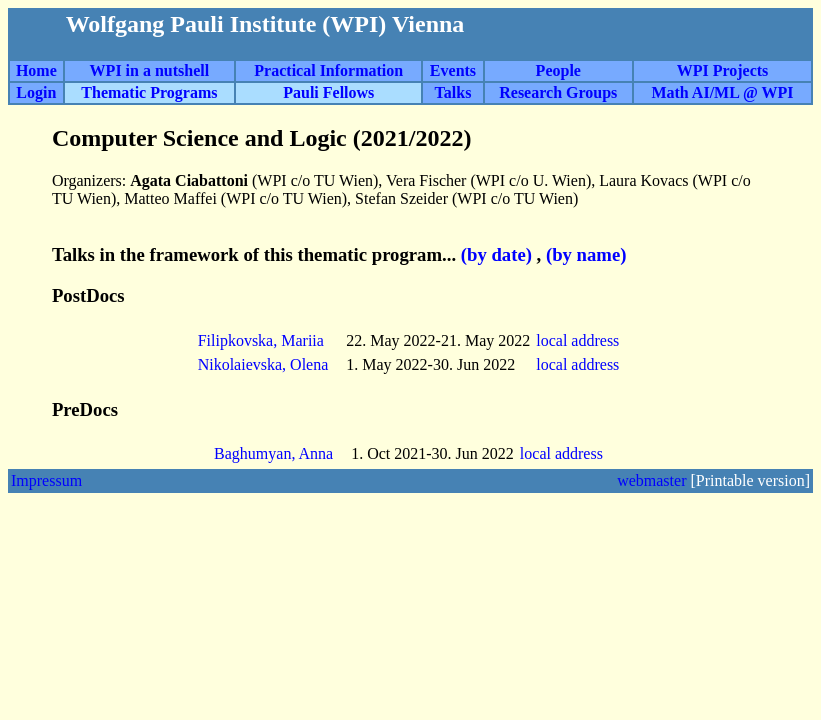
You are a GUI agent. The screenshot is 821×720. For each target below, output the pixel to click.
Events (453, 70)
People (558, 70)
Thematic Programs (149, 92)
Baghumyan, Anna (273, 453)
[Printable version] (750, 480)
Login (36, 92)
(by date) (496, 254)
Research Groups (558, 92)
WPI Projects (723, 70)
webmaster (651, 480)
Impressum (46, 480)
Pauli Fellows (328, 92)
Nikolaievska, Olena (263, 364)
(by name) (586, 254)
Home (36, 70)
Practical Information (328, 70)
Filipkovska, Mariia (261, 340)
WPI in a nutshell (150, 70)
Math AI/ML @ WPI (722, 92)
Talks (453, 92)
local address (579, 340)
